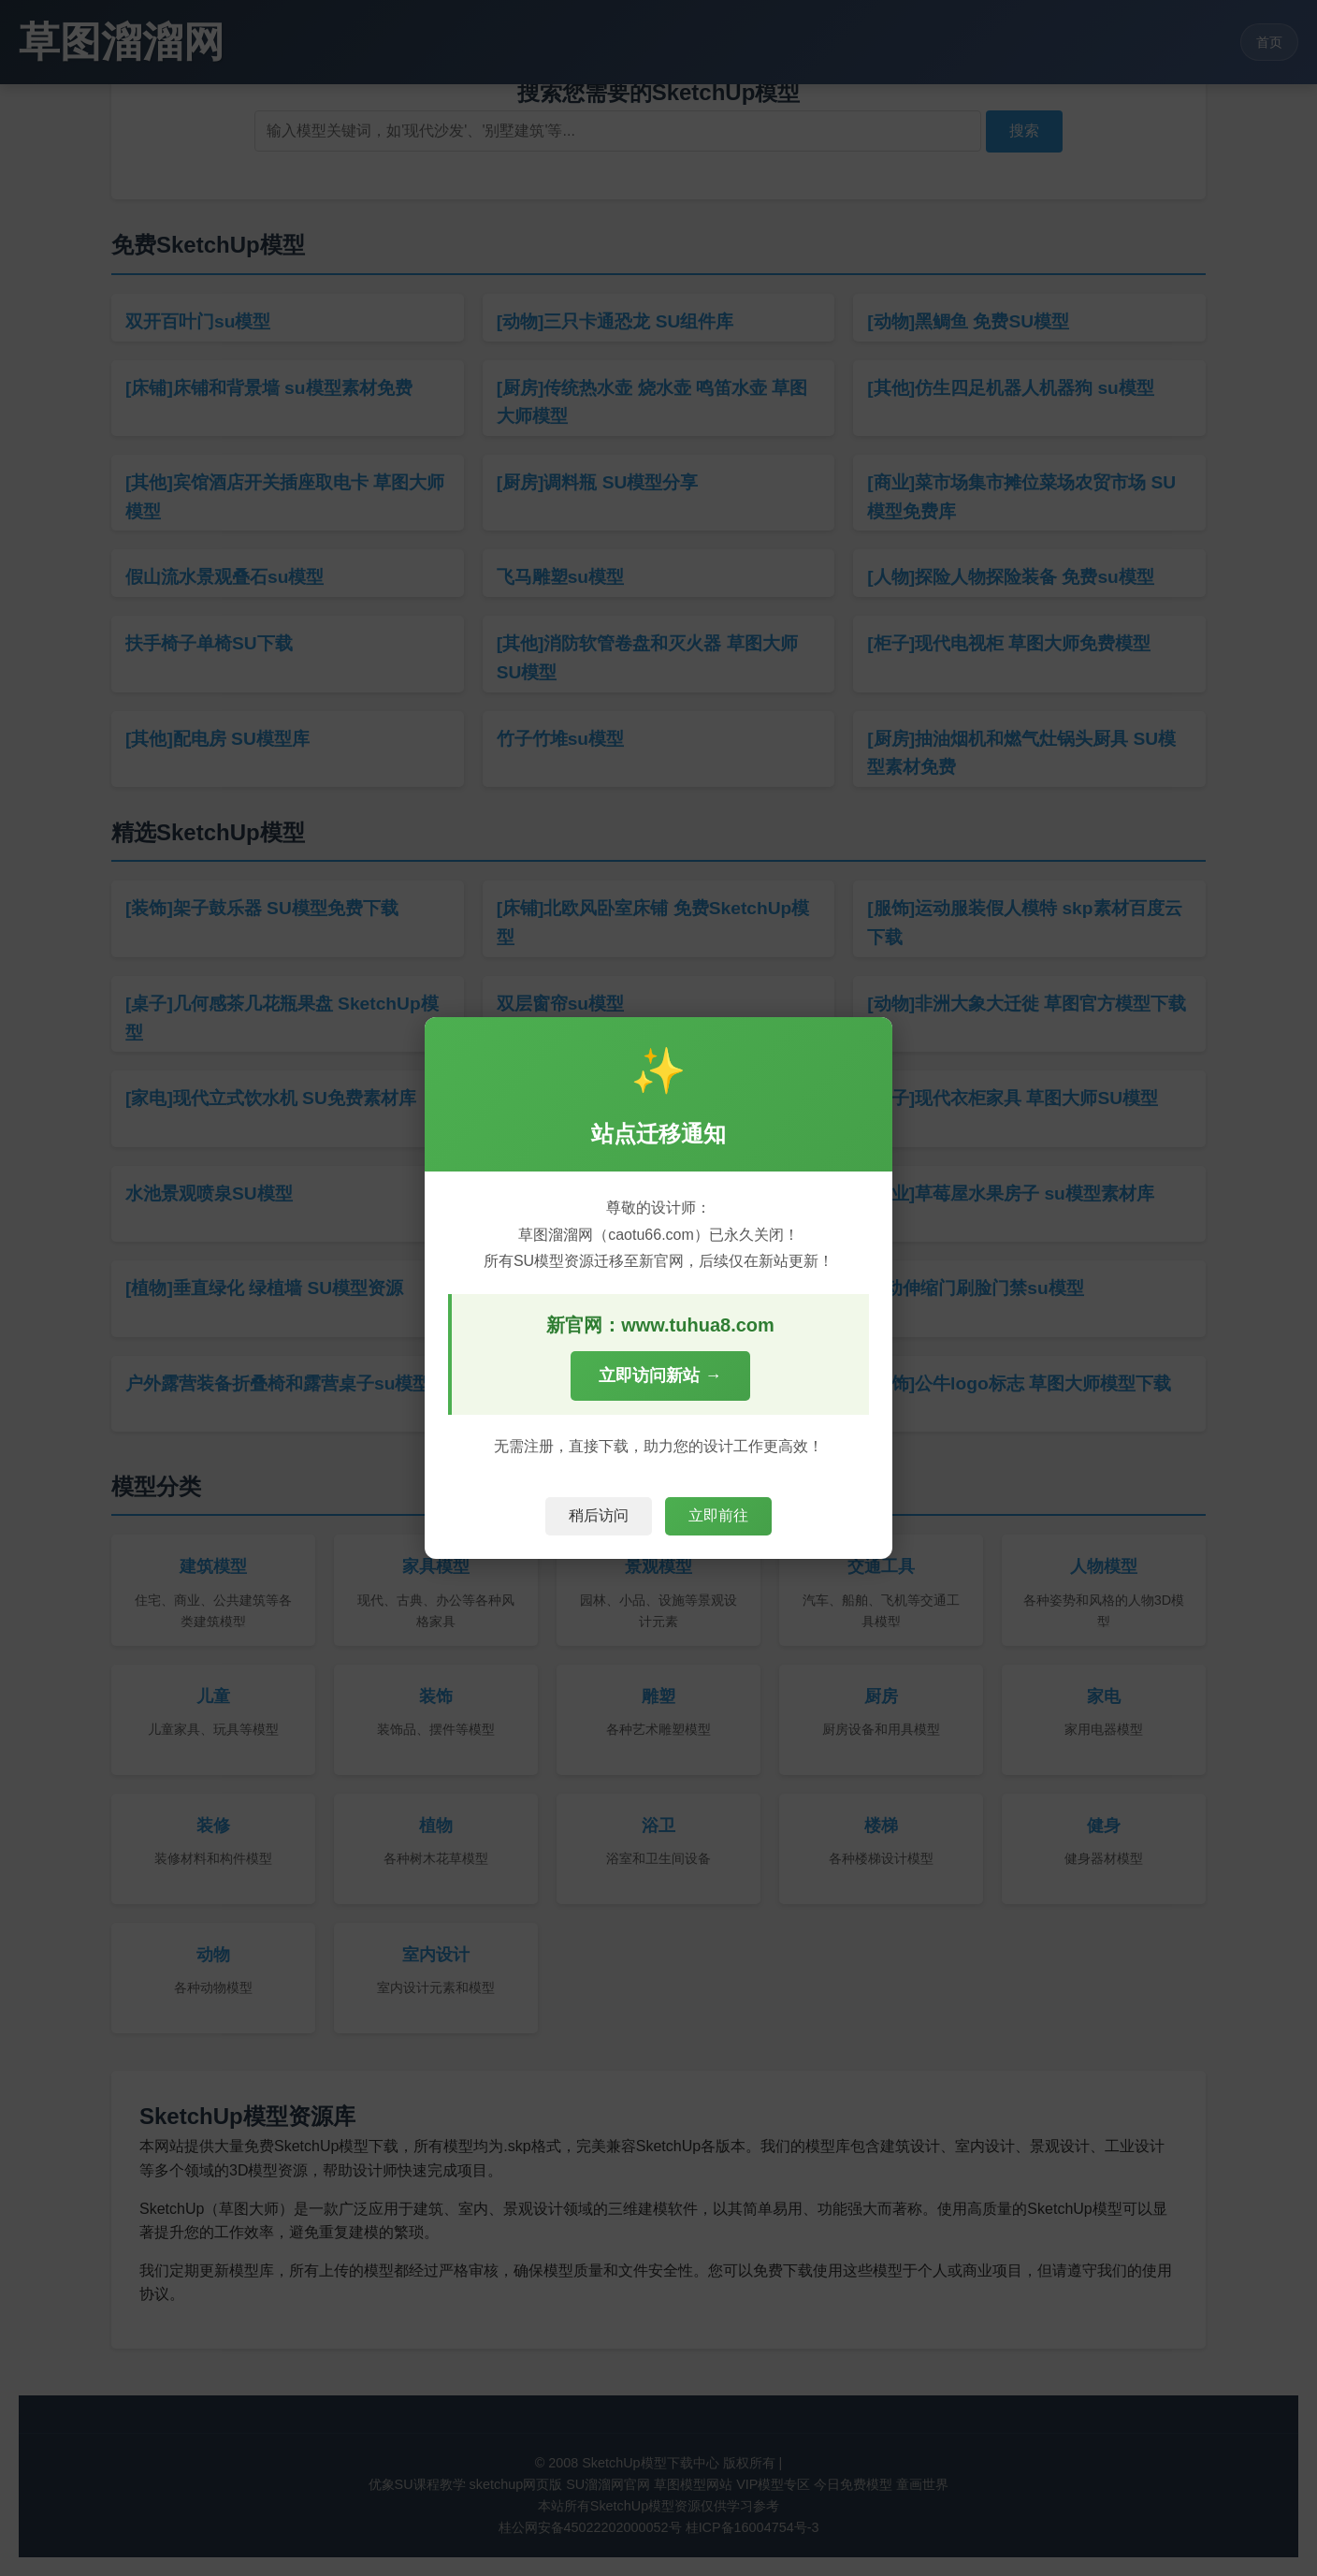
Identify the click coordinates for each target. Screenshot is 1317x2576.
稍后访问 (599, 1515)
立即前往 (718, 1515)
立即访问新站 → (660, 1375)
